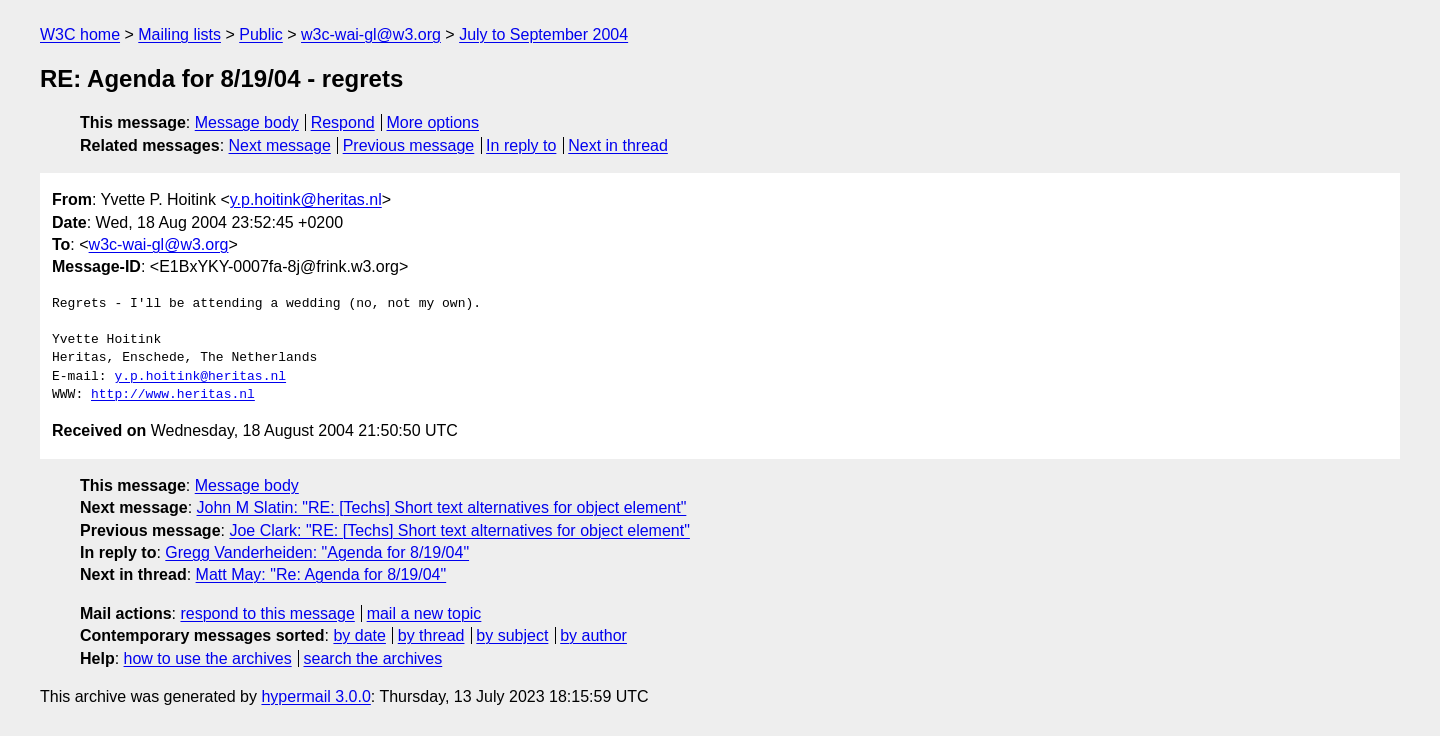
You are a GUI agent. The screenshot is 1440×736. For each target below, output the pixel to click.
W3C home (80, 34)
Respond (343, 122)
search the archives (373, 658)
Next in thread (618, 145)
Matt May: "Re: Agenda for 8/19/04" (321, 574)
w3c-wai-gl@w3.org (371, 34)
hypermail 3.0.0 (315, 696)
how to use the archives (208, 658)
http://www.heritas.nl (173, 395)
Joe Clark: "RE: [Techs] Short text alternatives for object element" (459, 530)
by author (593, 635)
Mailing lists (179, 34)
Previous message (409, 145)
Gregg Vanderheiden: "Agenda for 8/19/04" (317, 552)
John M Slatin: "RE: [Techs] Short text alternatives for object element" (442, 507)
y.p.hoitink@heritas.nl (306, 199)
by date (359, 635)
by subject (512, 635)
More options (433, 122)
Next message (280, 145)
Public (261, 34)
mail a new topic (424, 613)
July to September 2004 (543, 34)
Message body (247, 122)
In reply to (521, 145)
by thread (431, 635)
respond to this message (267, 613)
